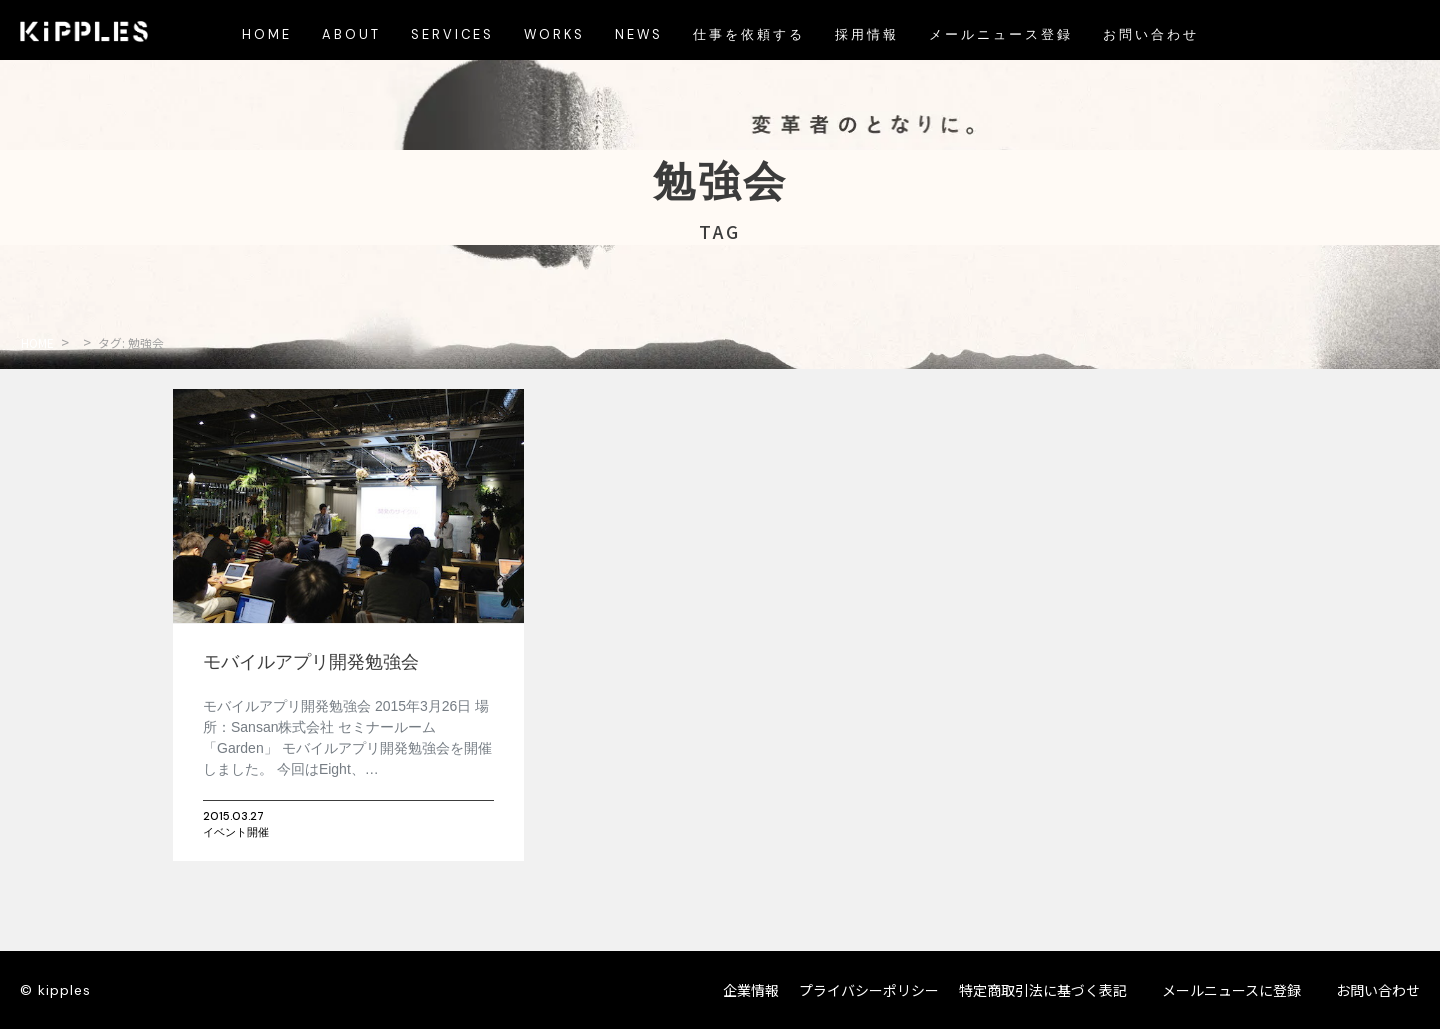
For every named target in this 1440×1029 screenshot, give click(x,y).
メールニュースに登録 (1231, 990)
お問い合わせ (1378, 990)
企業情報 (751, 990)
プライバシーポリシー (869, 990)
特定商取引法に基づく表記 (1043, 990)
